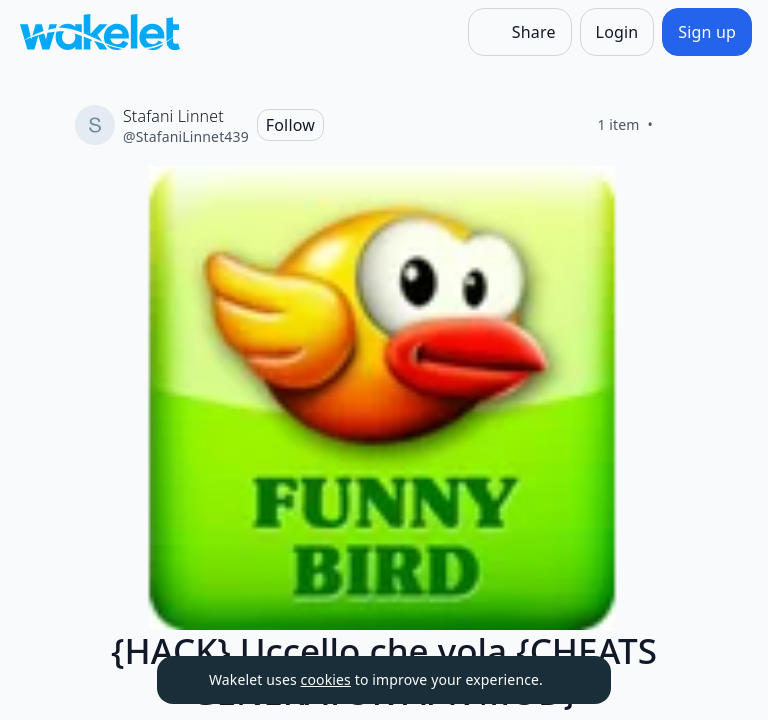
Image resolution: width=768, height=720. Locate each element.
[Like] (677, 125)
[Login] (617, 32)
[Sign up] (707, 32)
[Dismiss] (571, 680)
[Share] (520, 32)
